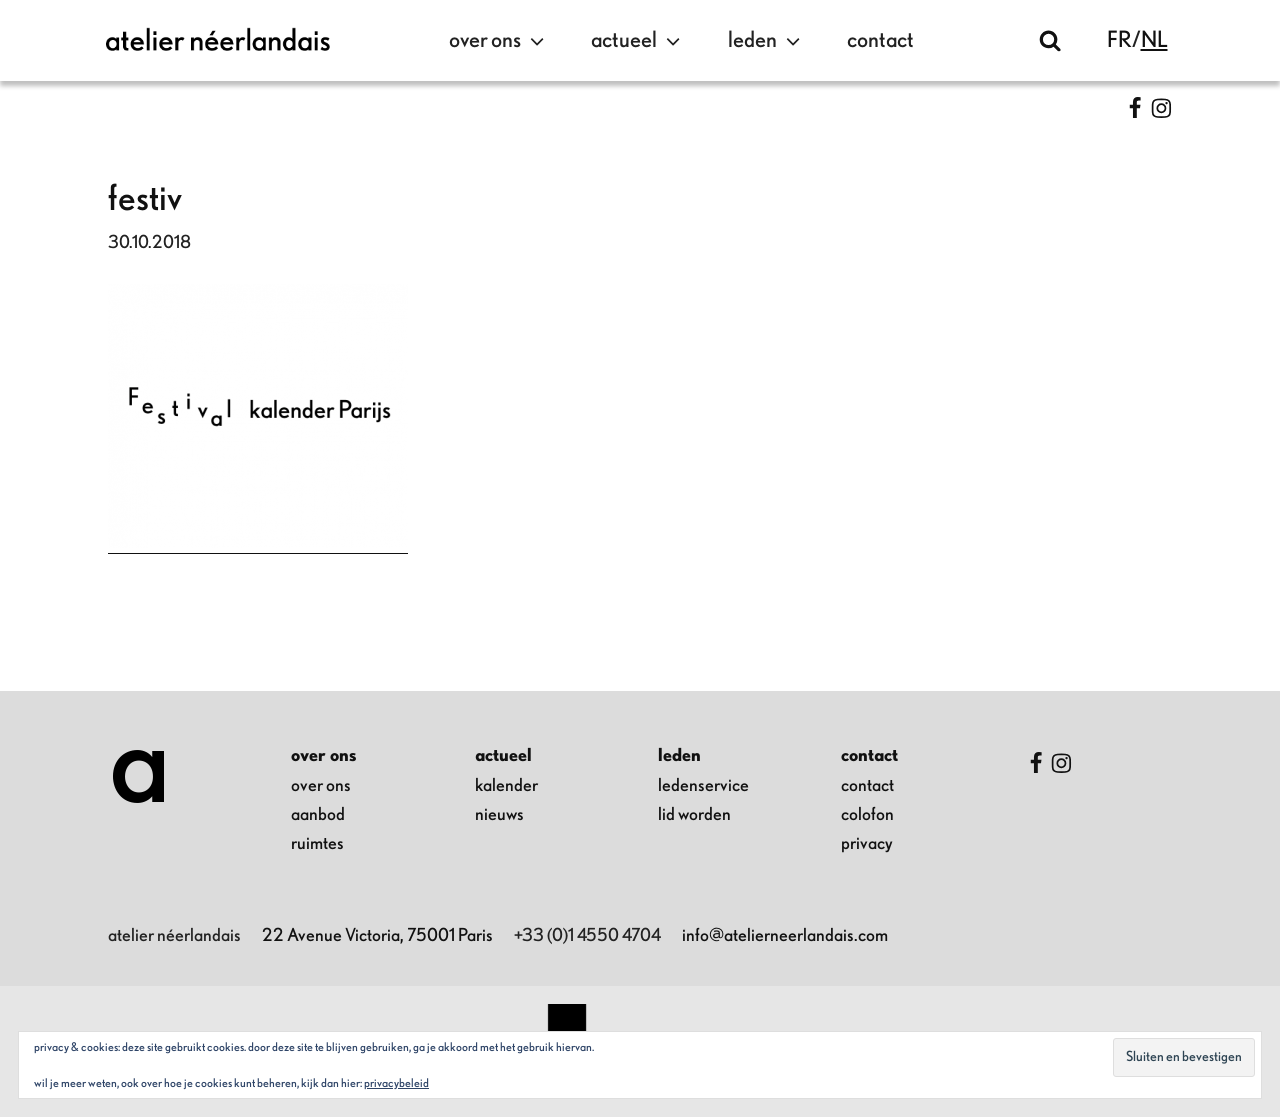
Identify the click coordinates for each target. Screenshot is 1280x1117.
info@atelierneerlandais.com (785, 936)
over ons (499, 41)
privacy (867, 844)
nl (1154, 40)
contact (880, 40)
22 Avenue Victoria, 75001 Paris (377, 936)
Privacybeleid (396, 1083)
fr (1119, 40)
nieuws (499, 815)
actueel (638, 41)
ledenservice (703, 786)
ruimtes (317, 844)
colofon (867, 815)
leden (766, 41)
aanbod (318, 815)
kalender (506, 786)
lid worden (694, 815)
